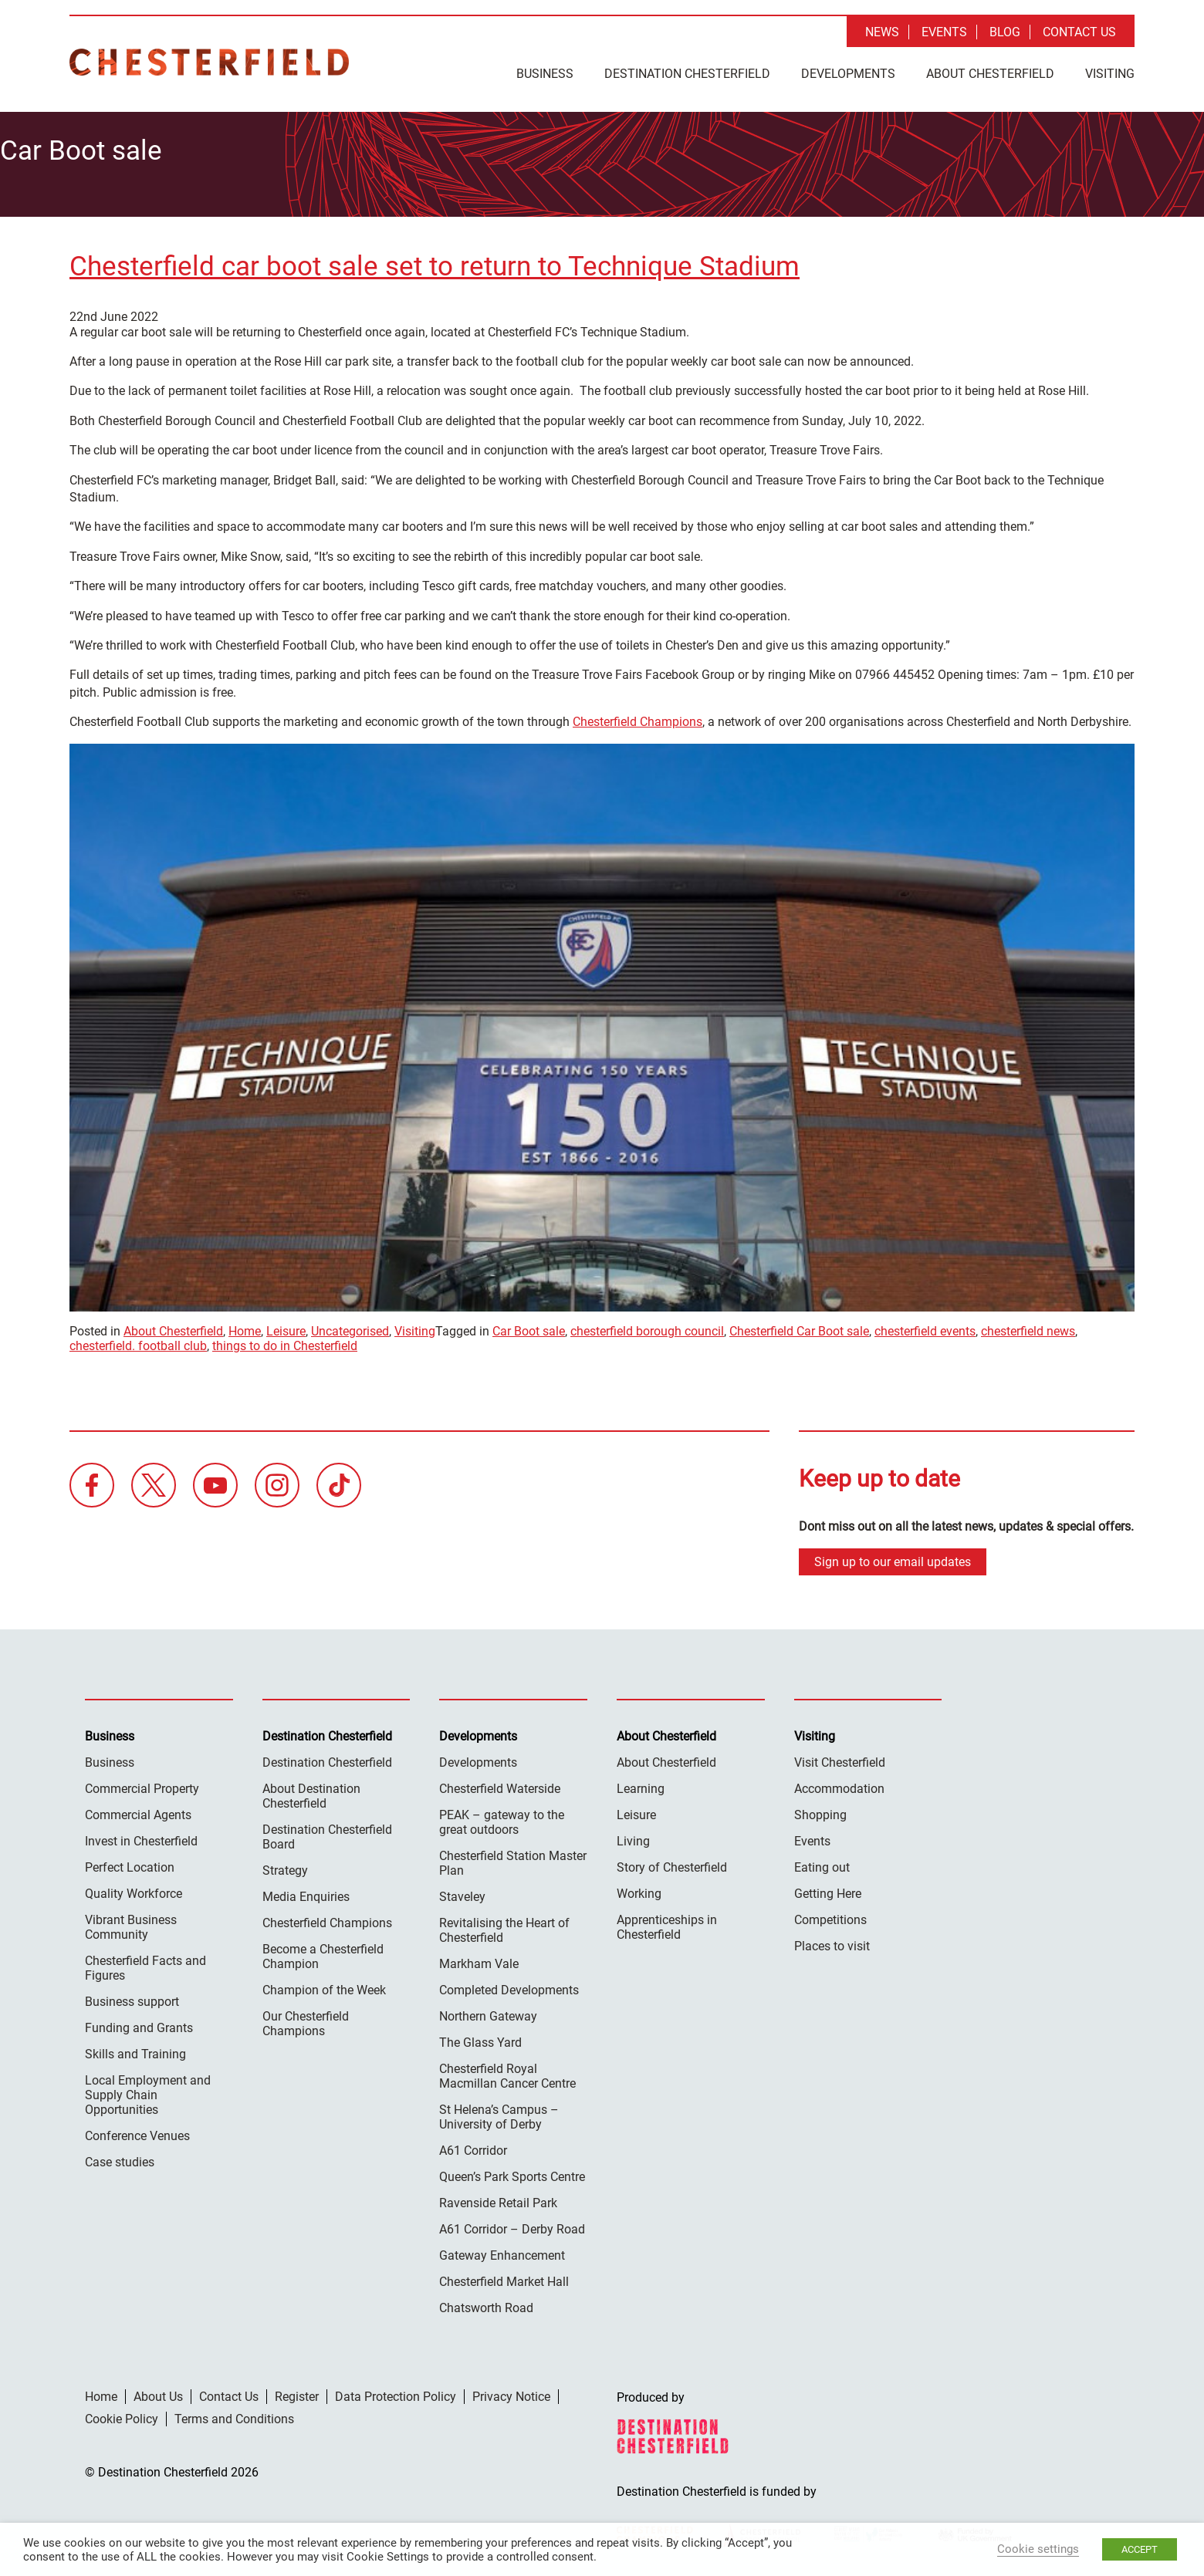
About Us (158, 2392)
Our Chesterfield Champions (305, 2019)
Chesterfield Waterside (499, 1785)
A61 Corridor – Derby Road (512, 2225)
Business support (132, 1997)
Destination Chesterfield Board (327, 1833)
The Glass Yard (480, 2038)
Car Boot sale (528, 1327)
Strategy (285, 1866)
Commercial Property (142, 1785)
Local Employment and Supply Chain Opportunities (148, 2091)
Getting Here (827, 1889)
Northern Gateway (488, 2012)
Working (639, 1889)
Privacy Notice (511, 2392)
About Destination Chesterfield (311, 1792)
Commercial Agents (138, 1811)
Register (297, 2392)
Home (244, 1327)
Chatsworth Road (486, 2304)
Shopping (820, 1811)
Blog (1004, 32)
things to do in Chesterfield (284, 1342)
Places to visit (832, 1942)
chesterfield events (925, 1327)
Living (633, 1837)
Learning (641, 1785)
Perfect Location (129, 1863)
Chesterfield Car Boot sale (799, 1327)
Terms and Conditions (234, 2415)
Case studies (119, 2158)
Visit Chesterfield (839, 1758)
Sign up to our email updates (892, 1558)
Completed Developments (509, 1986)
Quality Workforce (133, 1889)
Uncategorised (350, 1327)
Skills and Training (135, 2050)
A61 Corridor (473, 2146)
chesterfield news (1028, 1327)
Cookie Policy (121, 2415)
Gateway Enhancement (502, 2251)
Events (944, 32)
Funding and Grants (139, 2024)
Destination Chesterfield (209, 62)
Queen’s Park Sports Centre (512, 2173)
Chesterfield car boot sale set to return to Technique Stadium (434, 263)
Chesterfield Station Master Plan (513, 1859)
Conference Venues (137, 2132)
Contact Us (1079, 32)
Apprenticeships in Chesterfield (667, 1923)
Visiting (1110, 73)
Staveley (462, 1893)
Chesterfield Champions (637, 718)
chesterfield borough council (647, 1327)
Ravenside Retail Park (498, 2199)
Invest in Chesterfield (141, 1837)
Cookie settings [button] (1038, 2549)
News (882, 32)
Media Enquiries (306, 1893)
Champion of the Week (324, 1986)
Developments (848, 73)
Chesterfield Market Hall (504, 2277)
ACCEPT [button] (1139, 2549)
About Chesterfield (990, 73)
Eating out (822, 1863)
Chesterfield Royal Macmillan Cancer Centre (507, 2072)
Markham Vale (479, 1960)
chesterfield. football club (138, 1342)
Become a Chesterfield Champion (323, 1952)
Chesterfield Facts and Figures (145, 1964)
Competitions (830, 1916)
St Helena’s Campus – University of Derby (499, 2113)
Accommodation (839, 1785)
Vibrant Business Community (131, 1923)
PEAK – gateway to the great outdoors (501, 1818)
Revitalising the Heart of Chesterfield (504, 1926)
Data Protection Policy (395, 2392)
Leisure (286, 1327)
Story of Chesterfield (672, 1863)
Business (544, 73)
